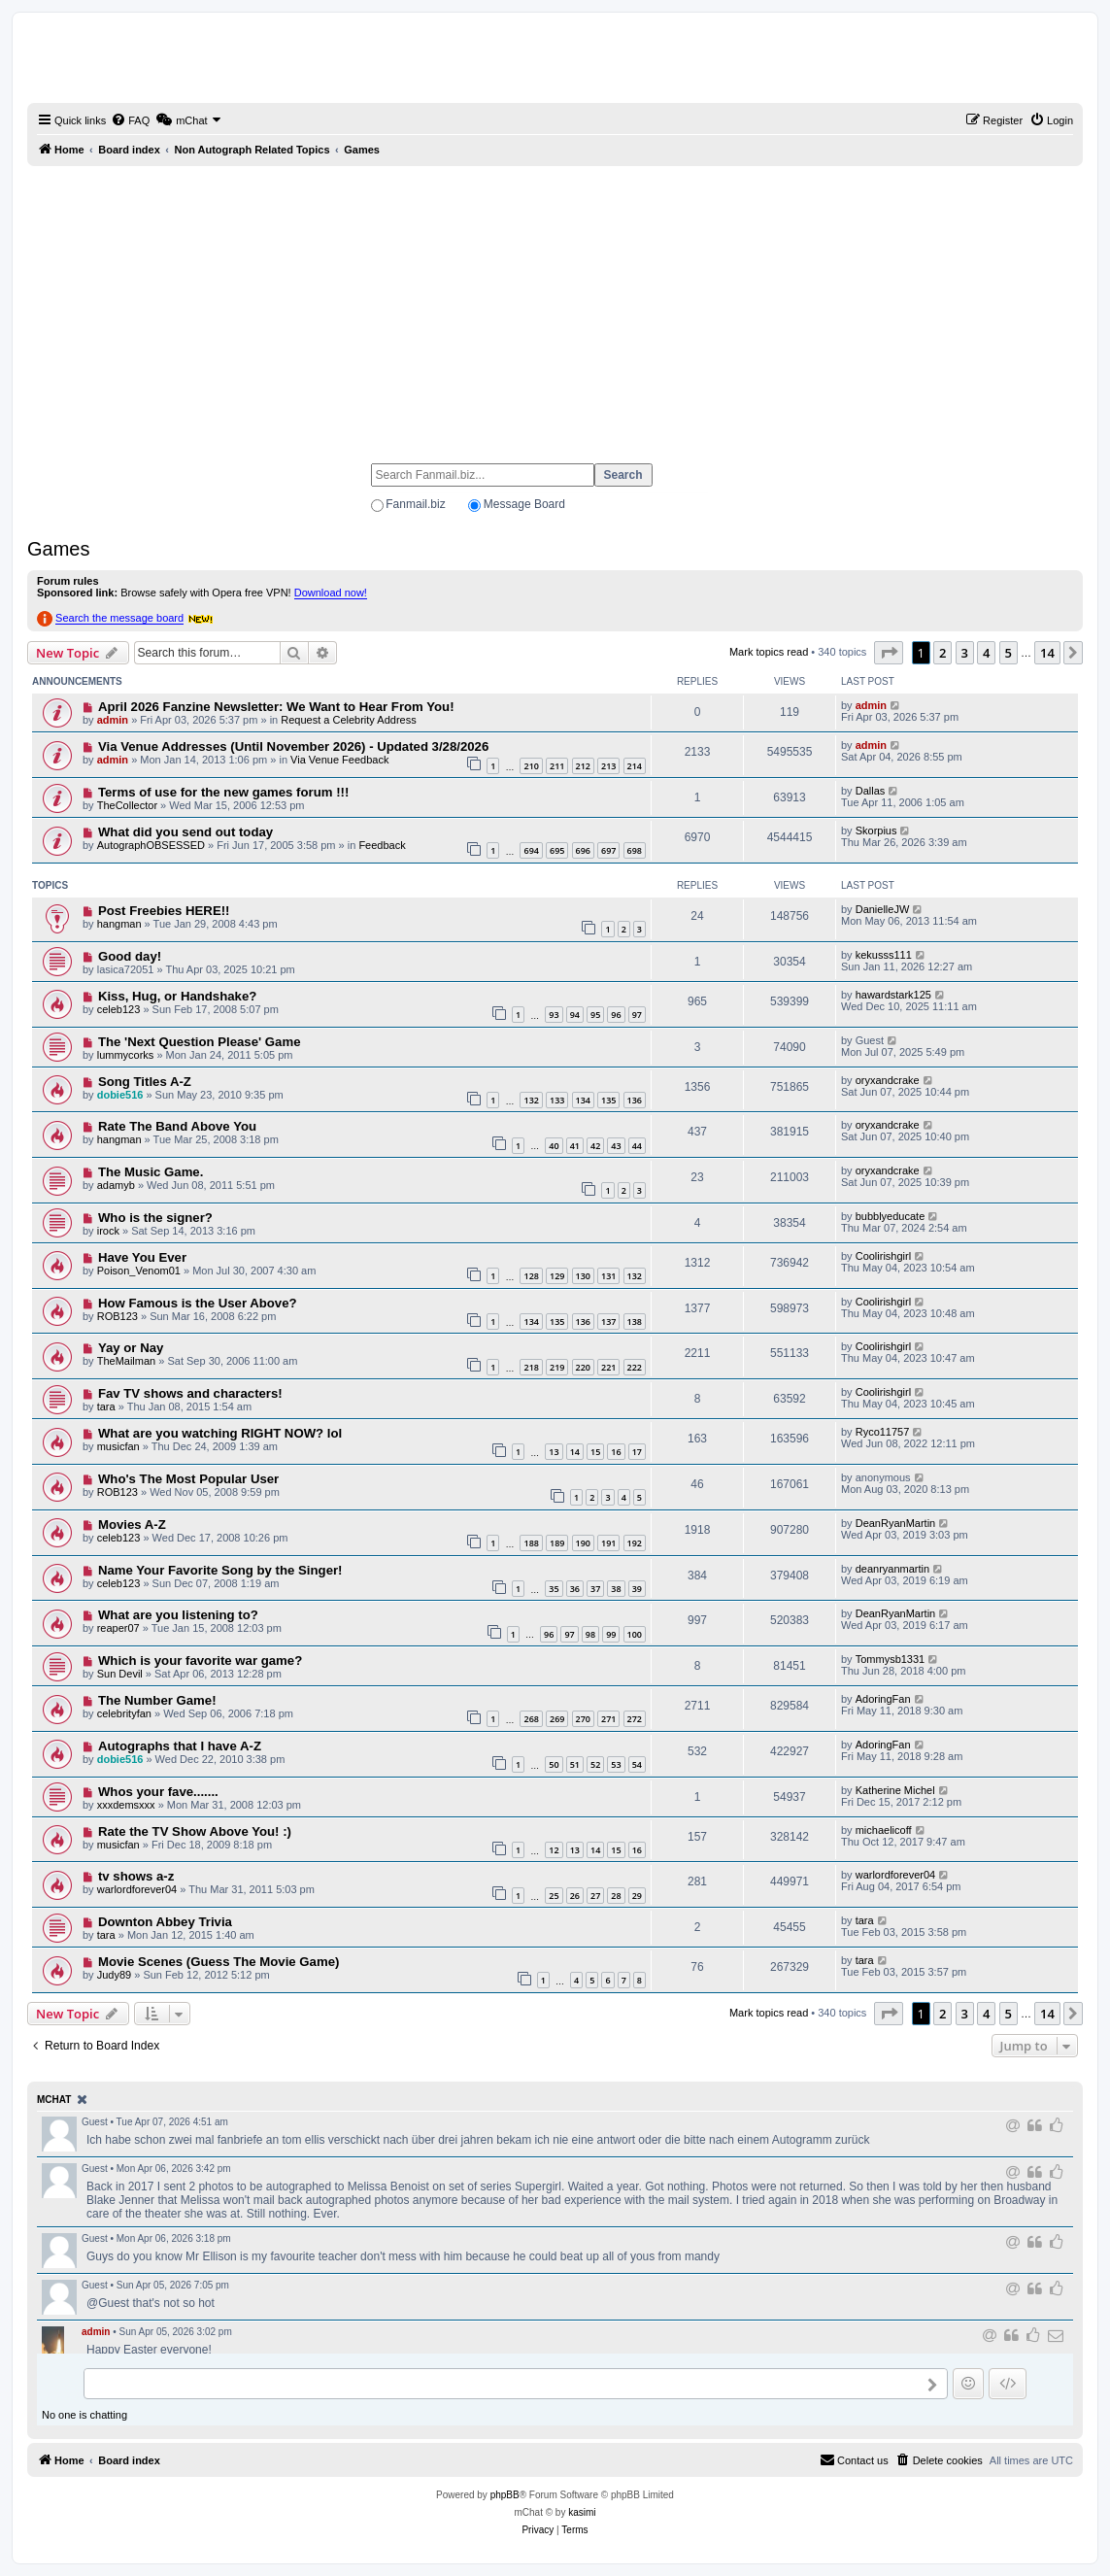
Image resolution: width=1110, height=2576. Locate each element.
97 (637, 1014)
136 (634, 1100)
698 (634, 850)
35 (553, 1588)
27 (595, 1895)
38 (616, 1588)
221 (608, 1367)
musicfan (118, 1446)
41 (575, 1145)
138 (634, 1321)
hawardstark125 (893, 994)
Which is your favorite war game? (200, 1660)
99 (611, 1634)
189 (557, 1543)
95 (595, 1014)
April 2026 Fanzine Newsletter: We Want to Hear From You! (276, 706)
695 (557, 850)
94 (575, 1014)
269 (557, 1718)
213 (608, 766)
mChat (54, 2099)
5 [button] (1008, 652)
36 (575, 1588)
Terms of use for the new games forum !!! (223, 792)
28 (616, 1895)
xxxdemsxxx (126, 1805)
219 (557, 1367)
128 (530, 1276)
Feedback (381, 845)
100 (634, 1634)
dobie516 (120, 1095)
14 (575, 1451)
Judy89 (114, 1975)
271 (608, 1718)
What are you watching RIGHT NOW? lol (220, 1433)
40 (553, 1145)
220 (583, 1367)
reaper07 (118, 1628)
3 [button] (964, 652)
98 (590, 1634)
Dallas (871, 791)
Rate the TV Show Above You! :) (194, 1831)
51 (575, 1764)
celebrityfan (124, 1713)
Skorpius (876, 830)
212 (583, 766)
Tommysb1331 (890, 1659)
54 (637, 1764)
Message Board (524, 504)
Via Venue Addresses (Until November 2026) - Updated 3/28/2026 (293, 746)
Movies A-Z (132, 1524)
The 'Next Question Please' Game (199, 1041)
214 (634, 766)
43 (616, 1145)
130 (583, 1276)
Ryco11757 (883, 1432)
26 (575, 1895)
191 (608, 1543)
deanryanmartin (892, 1569)
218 (530, 1367)
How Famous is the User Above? (197, 1303)
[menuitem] (130, 120)
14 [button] (1047, 652)
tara (106, 1406)
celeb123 (119, 1009)
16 (616, 1451)
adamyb (116, 1185)
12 (553, 1850)
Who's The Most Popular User (188, 1479)
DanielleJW (883, 909)
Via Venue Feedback (339, 759)
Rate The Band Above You (177, 1126)
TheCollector (127, 805)
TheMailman (126, 1361)
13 (553, 1451)
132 (530, 1100)
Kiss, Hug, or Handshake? (177, 996)
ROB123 (117, 1316)
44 (637, 1145)
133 (557, 1100)
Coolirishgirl (883, 1256)
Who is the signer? (155, 1217)
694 (530, 850)
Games (58, 548)
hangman (119, 924)
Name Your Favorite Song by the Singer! (220, 1570)
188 (530, 1543)
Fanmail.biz (415, 504)
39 (637, 1588)
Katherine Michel (895, 1790)
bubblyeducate (890, 1216)
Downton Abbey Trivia (165, 1922)
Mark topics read (768, 652)
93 (553, 1014)
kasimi (581, 2512)
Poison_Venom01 (139, 1270)
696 (583, 850)
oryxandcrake (888, 1080)
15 (595, 1451)
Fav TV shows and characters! (190, 1393)
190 (583, 1543)
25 (553, 1895)
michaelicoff (884, 1830)
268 (530, 1718)
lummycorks (125, 1055)
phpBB (505, 2495)
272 (634, 1718)
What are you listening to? (178, 1615)
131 (608, 1276)
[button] (888, 652)
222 (634, 1367)
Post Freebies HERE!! (164, 910)
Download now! (330, 592)
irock (108, 1231)
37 (595, 1588)
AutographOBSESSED (151, 845)
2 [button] (942, 652)
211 (557, 766)
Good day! (129, 956)
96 (616, 1014)
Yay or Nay (130, 1347)
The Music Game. (150, 1172)
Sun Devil (120, 1673)
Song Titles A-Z (144, 1081)
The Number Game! (157, 1700)
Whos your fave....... (158, 1791)
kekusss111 (884, 955)
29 (637, 1895)
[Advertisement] (555, 306)
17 (637, 1451)
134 (583, 1100)
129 (557, 1276)
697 (608, 850)
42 (595, 1145)
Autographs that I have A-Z (179, 1746)
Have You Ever (142, 1257)
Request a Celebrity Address (348, 720)
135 (608, 1100)
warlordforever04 (137, 1889)
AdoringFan (883, 1699)
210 (530, 766)
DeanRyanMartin (896, 1523)
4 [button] (986, 652)
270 (583, 1718)
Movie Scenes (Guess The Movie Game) (218, 1961)
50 (553, 1764)
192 (634, 1543)
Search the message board (119, 618)
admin (112, 720)
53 (616, 1764)
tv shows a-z (136, 1876)
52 (595, 1764)
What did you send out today (185, 832)
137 (608, 1321)
